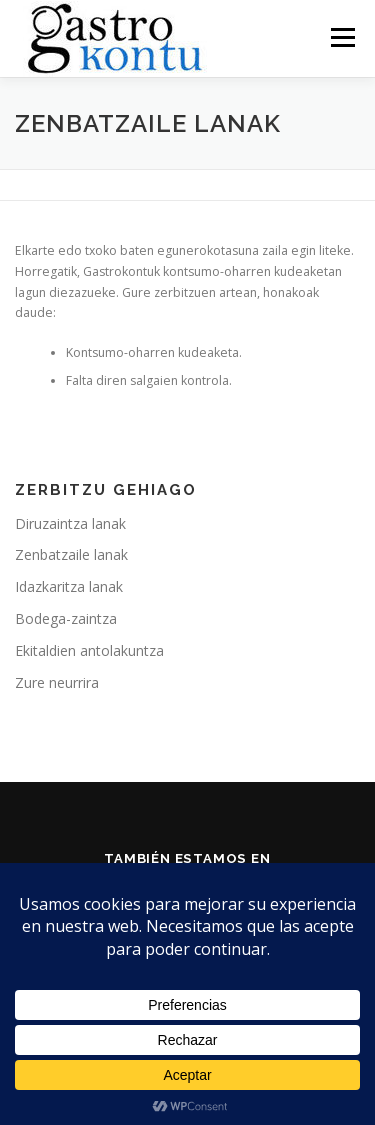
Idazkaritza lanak (69, 586)
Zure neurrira (57, 682)
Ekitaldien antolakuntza (89, 650)
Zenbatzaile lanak (71, 554)
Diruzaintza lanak (70, 523)
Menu (341, 37)
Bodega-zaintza (66, 618)
